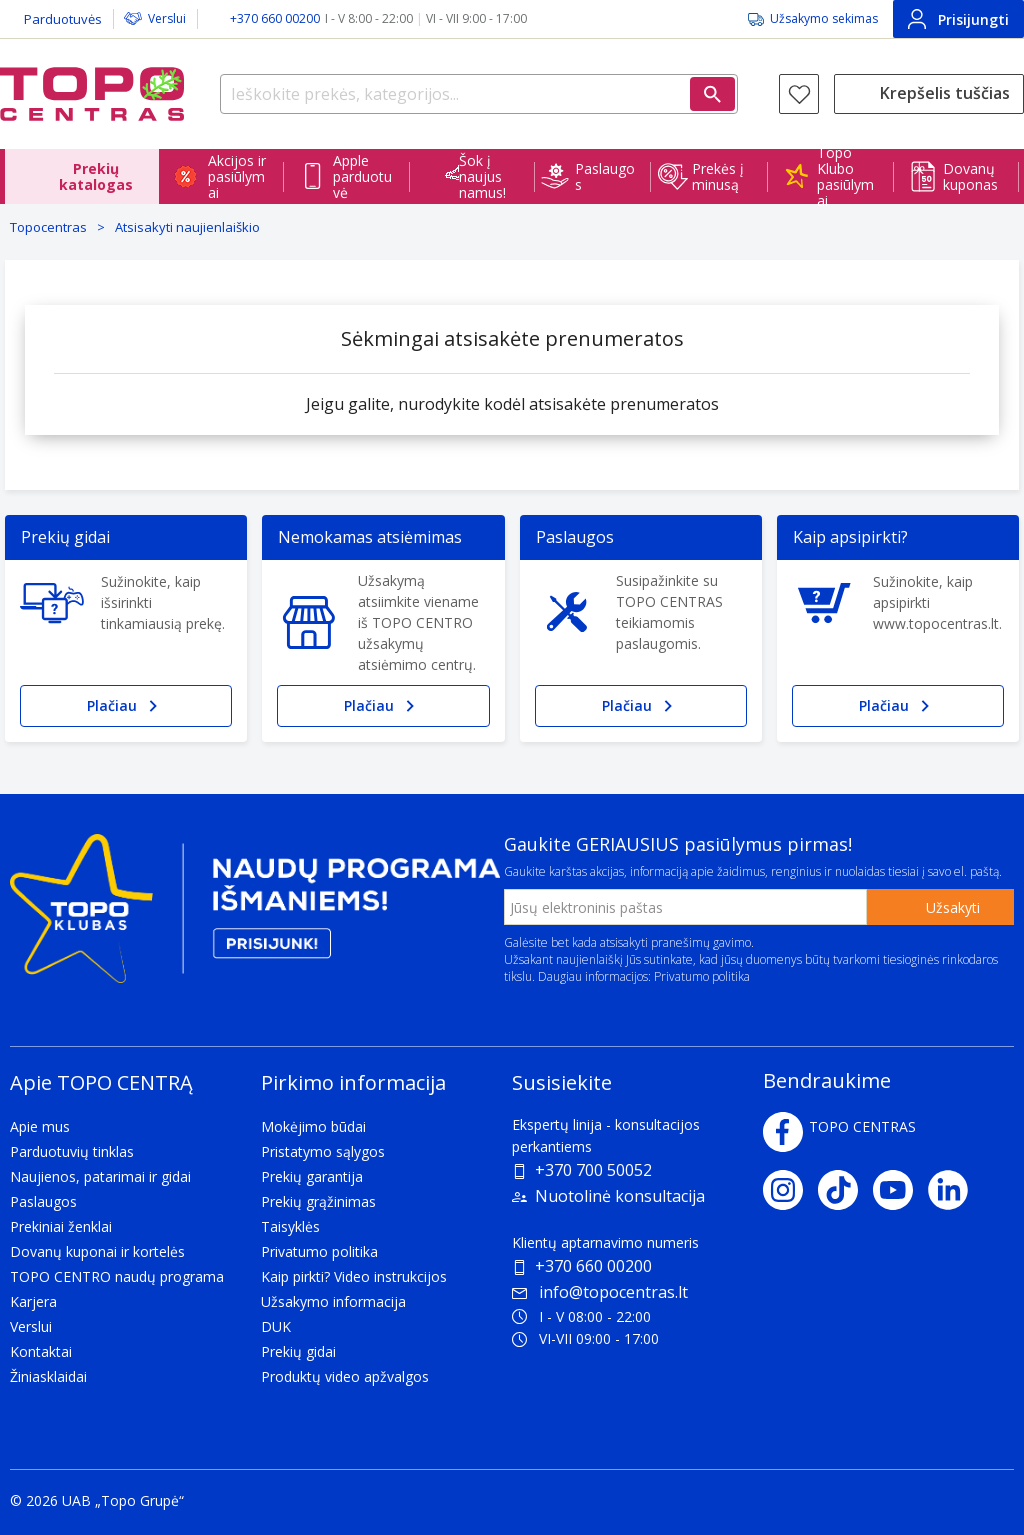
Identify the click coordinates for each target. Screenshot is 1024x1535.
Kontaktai (41, 1351)
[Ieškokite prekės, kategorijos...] (479, 94)
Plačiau (126, 706)
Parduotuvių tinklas (72, 1151)
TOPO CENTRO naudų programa (117, 1276)
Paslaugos (605, 176)
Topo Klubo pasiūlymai (845, 176)
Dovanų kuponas (970, 176)
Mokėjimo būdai (313, 1126)
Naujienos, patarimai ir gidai (100, 1176)
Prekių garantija (312, 1176)
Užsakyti (953, 907)
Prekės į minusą (718, 176)
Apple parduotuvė (362, 176)
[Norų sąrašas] (799, 94)
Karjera (33, 1301)
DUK (276, 1326)
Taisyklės (290, 1226)
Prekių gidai (298, 1351)
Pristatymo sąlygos (323, 1151)
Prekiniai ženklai (61, 1226)
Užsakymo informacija (333, 1301)
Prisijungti (958, 19)
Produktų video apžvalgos (345, 1376)
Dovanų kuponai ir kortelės (97, 1251)
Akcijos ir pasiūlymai (237, 176)
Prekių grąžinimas (318, 1201)
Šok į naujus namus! (482, 176)
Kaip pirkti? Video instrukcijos (354, 1276)
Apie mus (40, 1126)
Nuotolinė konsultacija (620, 1196)
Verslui (167, 18)
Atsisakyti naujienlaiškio (187, 227)
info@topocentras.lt (600, 1292)
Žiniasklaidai (48, 1376)
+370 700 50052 (593, 1170)
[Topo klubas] (255, 916)
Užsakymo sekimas (824, 18)
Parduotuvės (63, 19)
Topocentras (48, 227)
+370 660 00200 (593, 1266)
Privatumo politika (702, 976)
